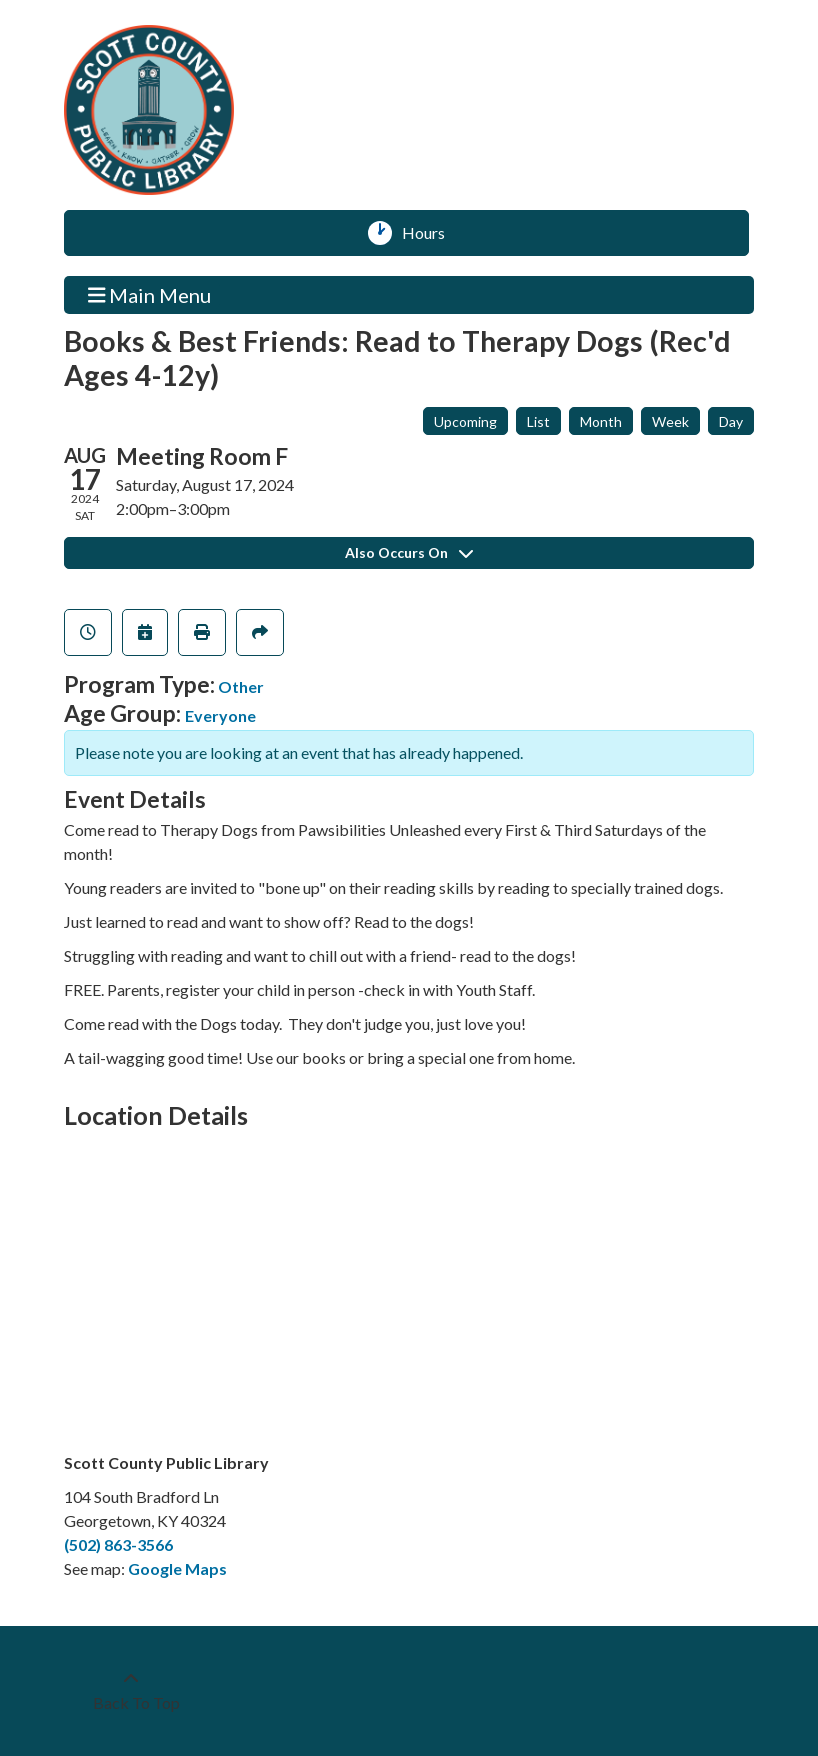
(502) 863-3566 (118, 1544)
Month (601, 421)
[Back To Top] (131, 1691)
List (538, 421)
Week (670, 421)
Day (731, 421)
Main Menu (150, 294)
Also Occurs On (409, 552)
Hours (430, 233)
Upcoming (465, 421)
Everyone (220, 715)
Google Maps (177, 1568)
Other (241, 686)
